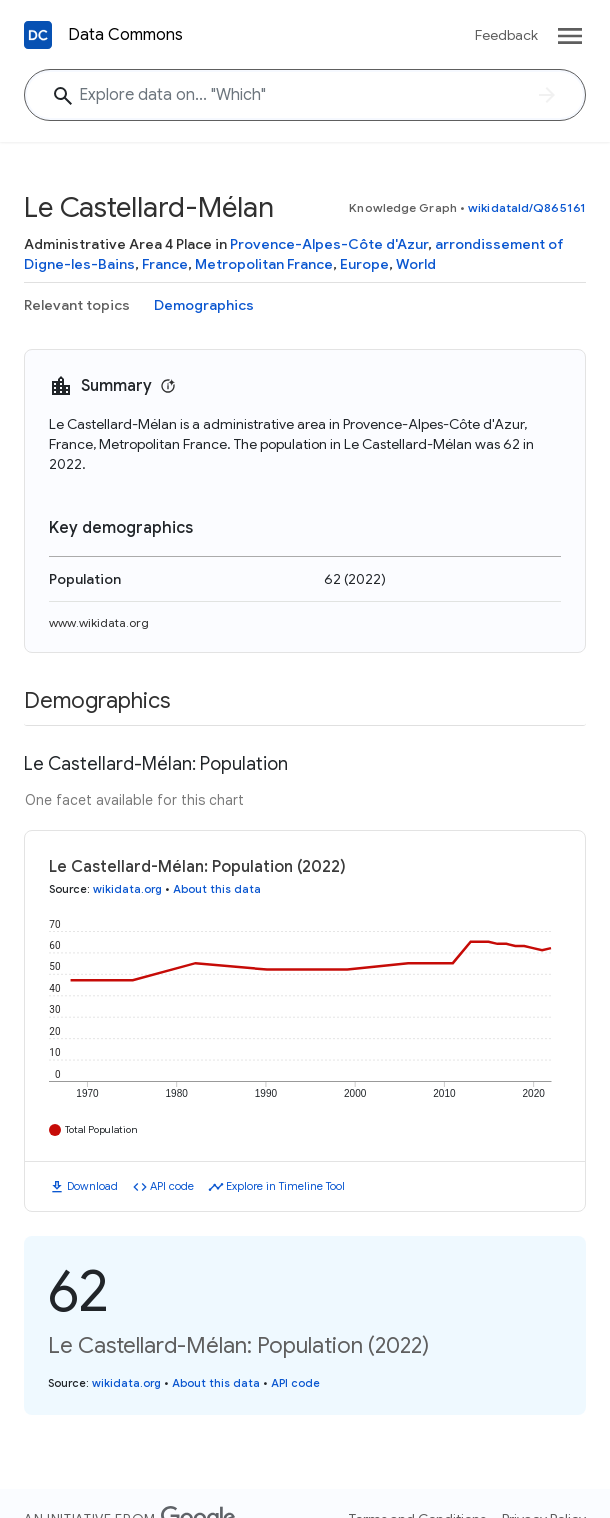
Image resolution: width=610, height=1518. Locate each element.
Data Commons (125, 35)
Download (92, 1186)
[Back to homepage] (38, 35)
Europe (364, 264)
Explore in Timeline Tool (285, 1186)
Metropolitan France (264, 264)
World (416, 264)
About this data (217, 889)
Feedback (506, 35)
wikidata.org (127, 889)
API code (172, 1186)
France (165, 264)
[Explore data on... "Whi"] (305, 95)
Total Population (101, 1129)
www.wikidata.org (99, 622)
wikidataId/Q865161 (527, 207)
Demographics (204, 305)
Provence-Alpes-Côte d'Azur (329, 244)
